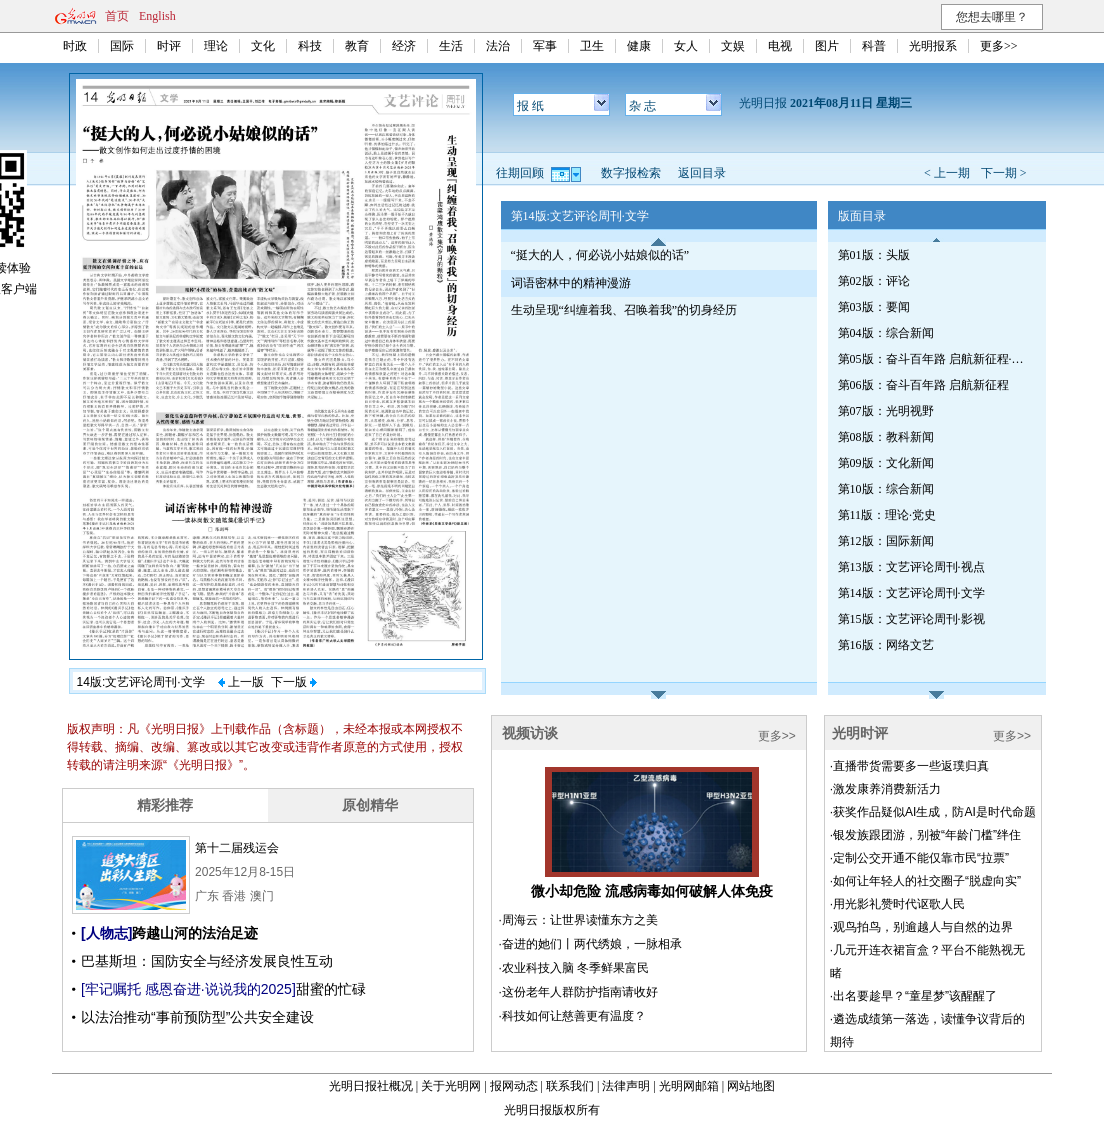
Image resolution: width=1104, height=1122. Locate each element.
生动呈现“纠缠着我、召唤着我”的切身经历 (624, 310)
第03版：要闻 (874, 307)
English (157, 16)
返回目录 (702, 173)
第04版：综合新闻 (886, 333)
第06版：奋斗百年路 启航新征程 (923, 385)
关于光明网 (451, 1086)
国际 (122, 46)
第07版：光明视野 (886, 411)
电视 (780, 46)
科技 (310, 46)
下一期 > (1004, 173)
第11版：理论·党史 (887, 515)
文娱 (733, 46)
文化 (263, 46)
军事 (545, 46)
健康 (639, 46)
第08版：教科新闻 (886, 437)
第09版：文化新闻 (886, 463)
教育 (357, 46)
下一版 (294, 682)
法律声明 (626, 1086)
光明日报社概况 (371, 1086)
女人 (686, 46)
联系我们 (570, 1086)
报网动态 (514, 1086)
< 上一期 (947, 173)
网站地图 (751, 1086)
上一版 (241, 682)
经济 (404, 46)
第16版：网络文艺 (886, 645)
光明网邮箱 (689, 1086)
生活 (451, 46)
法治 (498, 46)
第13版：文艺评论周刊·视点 (911, 567)
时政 (75, 46)
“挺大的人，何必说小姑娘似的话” (600, 255)
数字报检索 (631, 173)
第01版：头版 (874, 255)
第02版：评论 (874, 281)
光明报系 (933, 46)
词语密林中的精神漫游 (571, 283)
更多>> (999, 46)
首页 (117, 16)
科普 (874, 46)
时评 (169, 46)
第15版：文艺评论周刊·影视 (911, 619)
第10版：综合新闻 (886, 489)
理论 (216, 46)
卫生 (592, 46)
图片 (827, 46)
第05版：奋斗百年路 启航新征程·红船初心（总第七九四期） (933, 359)
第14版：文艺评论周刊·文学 (911, 593)
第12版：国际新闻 (886, 541)
